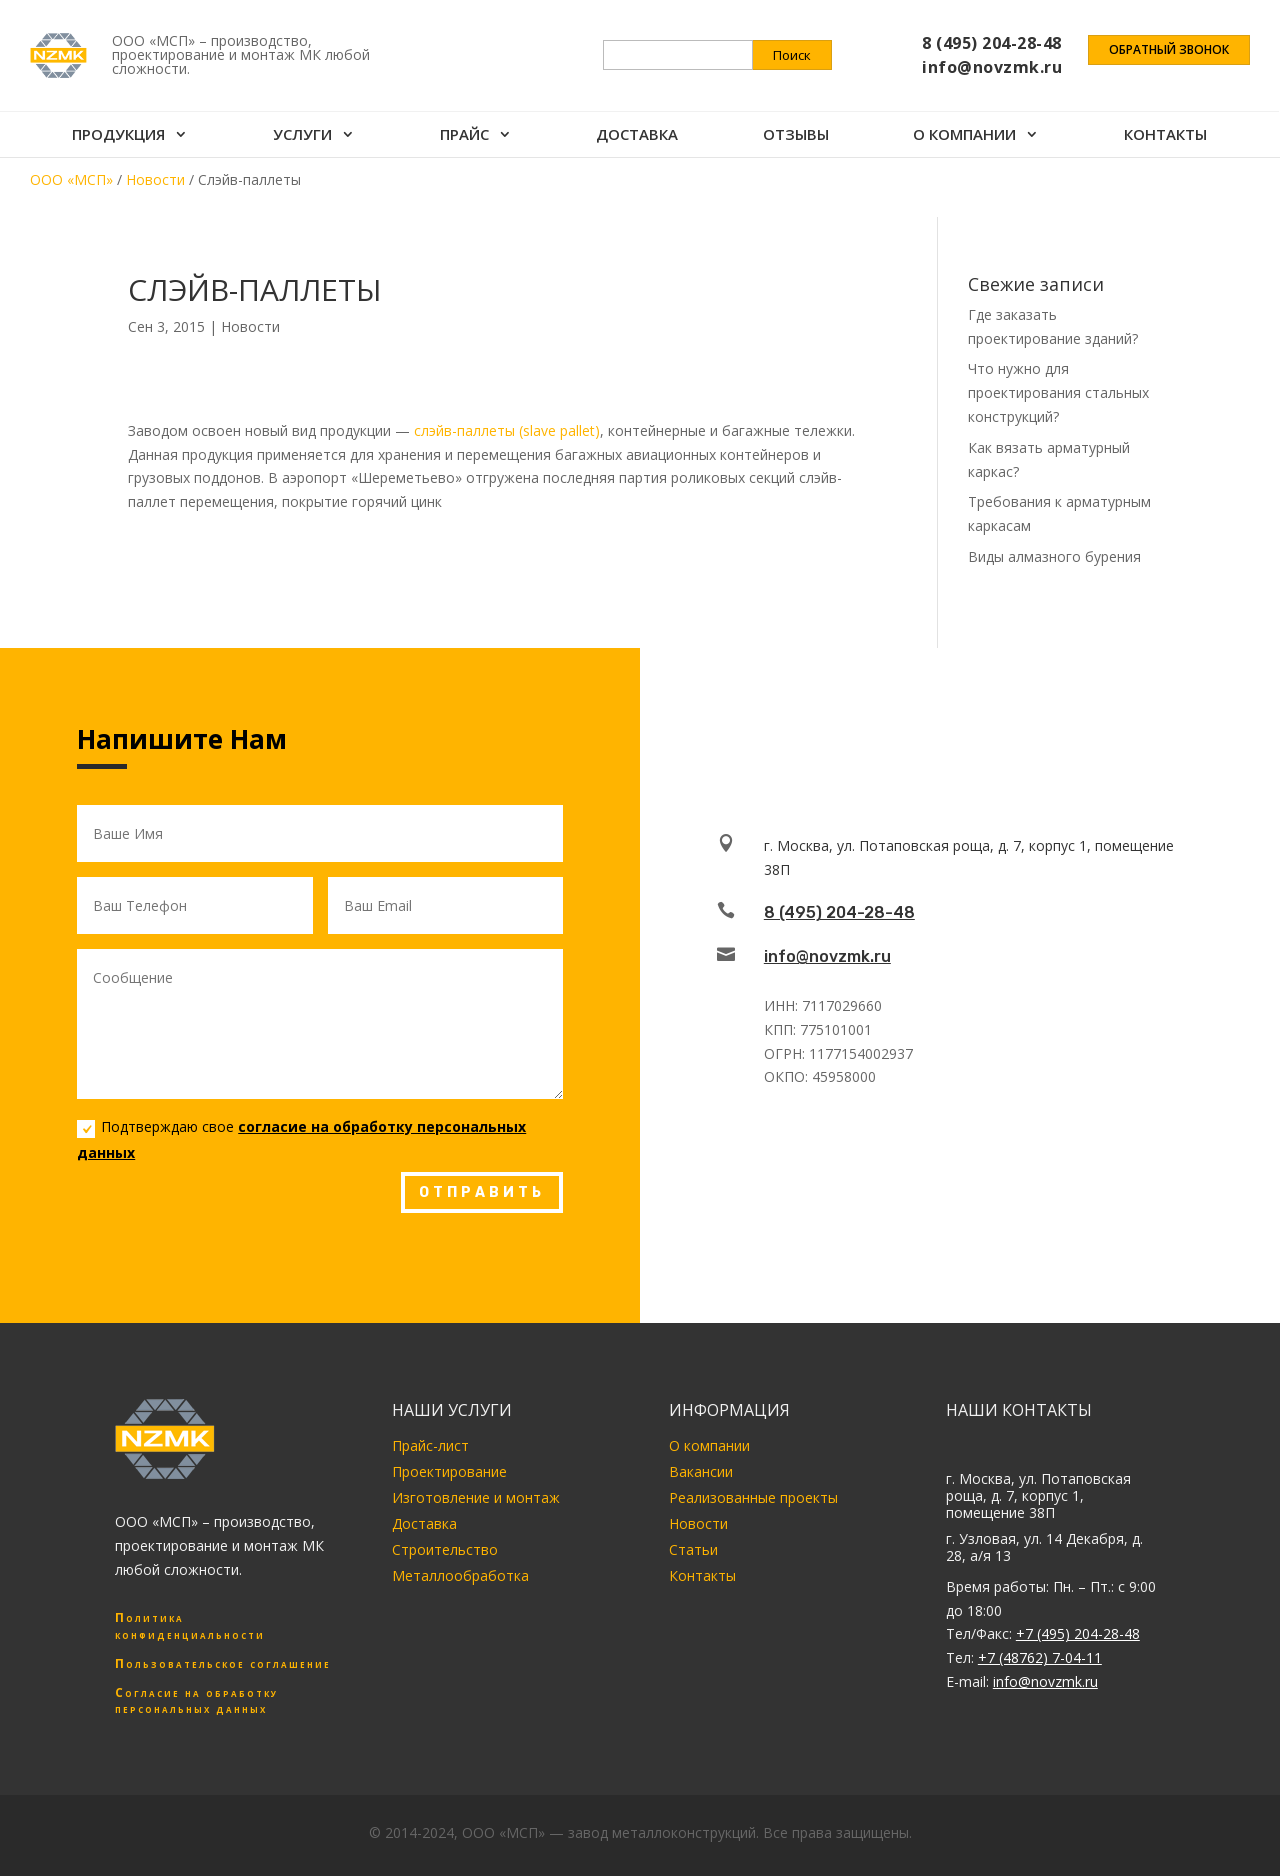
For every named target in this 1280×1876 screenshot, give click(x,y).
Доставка (638, 139)
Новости (250, 326)
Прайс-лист (430, 1445)
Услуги (302, 139)
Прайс (464, 139)
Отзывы (796, 139)
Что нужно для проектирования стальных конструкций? (1058, 392)
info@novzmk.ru (827, 956)
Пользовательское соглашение (223, 1663)
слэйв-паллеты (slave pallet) (507, 430)
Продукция (118, 139)
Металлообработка (460, 1575)
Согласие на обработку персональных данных (196, 1701)
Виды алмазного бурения (1054, 556)
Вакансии (701, 1471)
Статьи (693, 1549)
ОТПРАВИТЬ (482, 1192)
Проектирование (449, 1471)
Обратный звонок (1169, 52)
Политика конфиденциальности (190, 1626)
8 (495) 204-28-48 (839, 912)
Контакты (1166, 139)
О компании (965, 139)
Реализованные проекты (753, 1497)
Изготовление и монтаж (476, 1497)
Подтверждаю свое (301, 1139)
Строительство (445, 1549)
